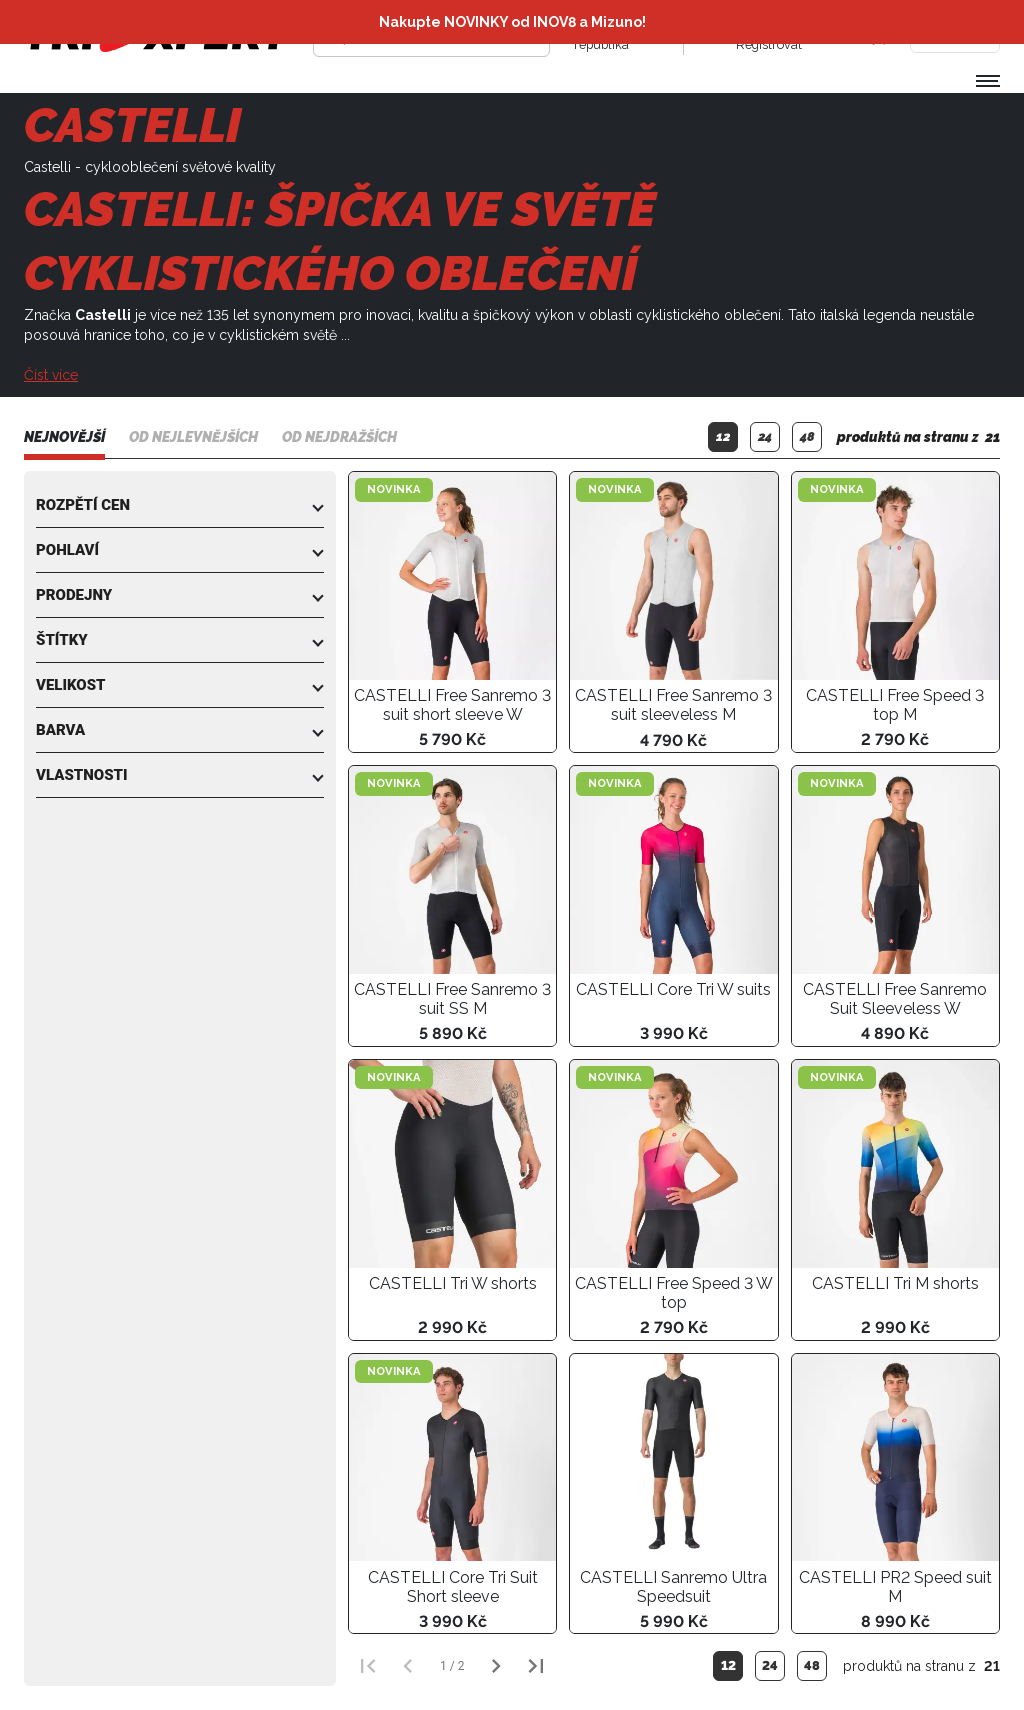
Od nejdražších (339, 437)
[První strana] (368, 1666)
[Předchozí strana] (408, 1666)
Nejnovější (64, 437)
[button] (180, 505)
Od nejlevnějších (193, 437)
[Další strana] (496, 1666)
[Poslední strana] (536, 1666)
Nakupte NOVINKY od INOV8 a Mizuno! (512, 22)
